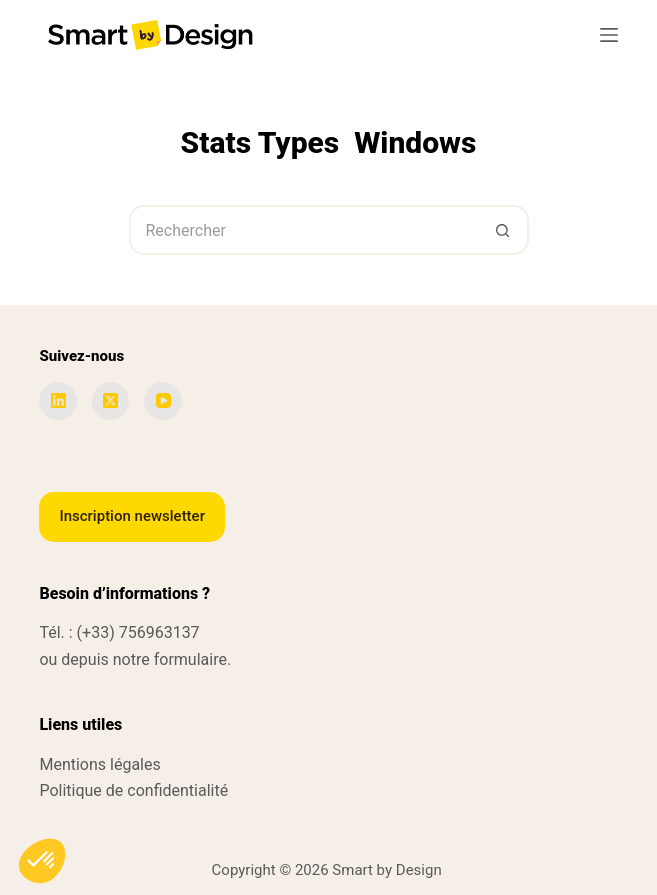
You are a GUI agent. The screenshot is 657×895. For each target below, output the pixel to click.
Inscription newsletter (132, 516)
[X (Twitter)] (111, 401)
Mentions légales (99, 764)
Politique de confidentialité (133, 790)
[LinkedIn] (58, 401)
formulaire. (192, 659)
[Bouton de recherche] (504, 230)
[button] (42, 861)
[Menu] (609, 35)
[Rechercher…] (304, 230)
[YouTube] (163, 401)
